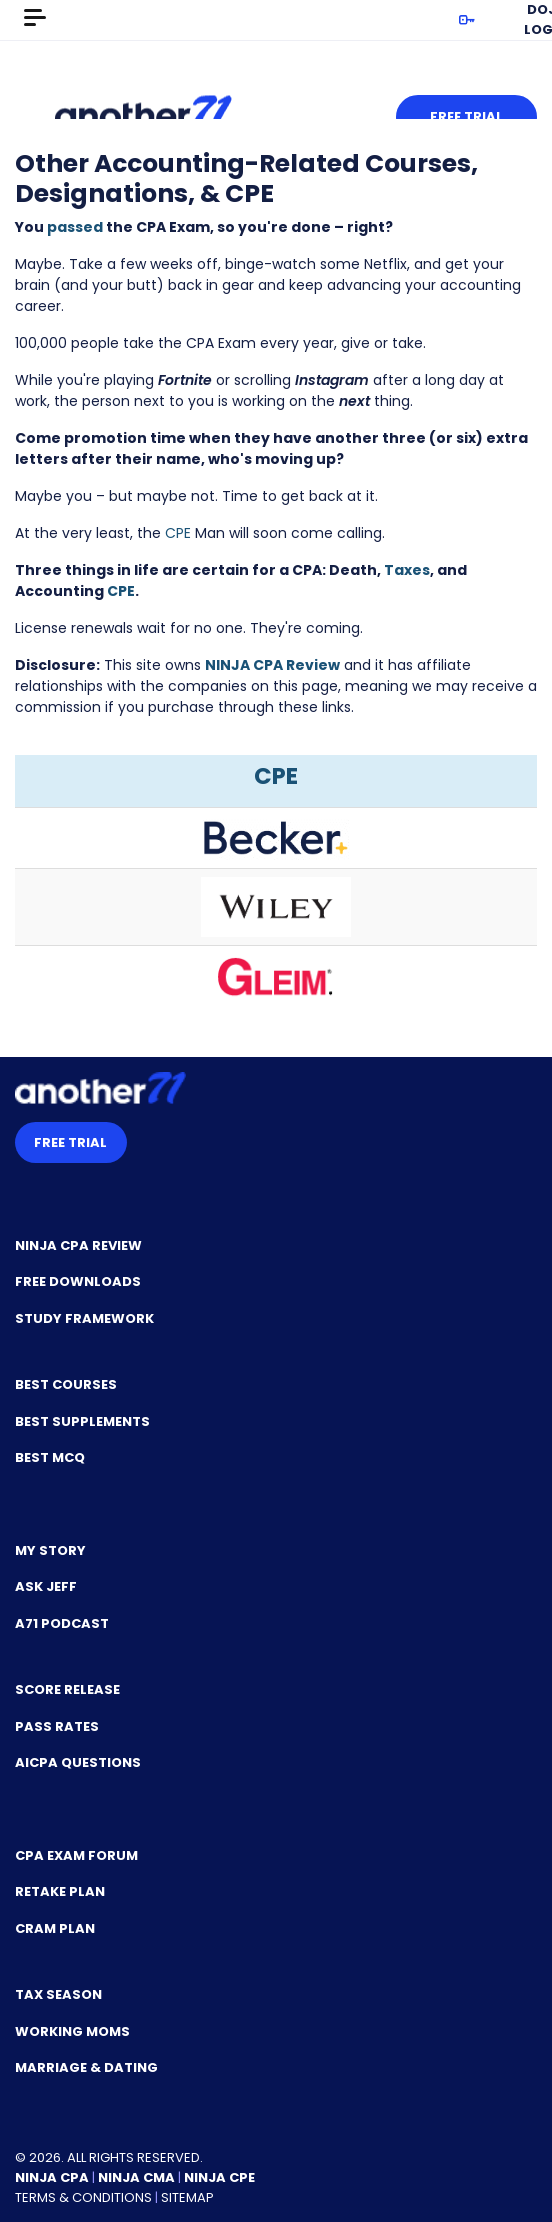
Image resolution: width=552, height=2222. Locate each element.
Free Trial (466, 116)
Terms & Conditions (83, 2197)
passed (75, 227)
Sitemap (187, 2197)
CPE (178, 533)
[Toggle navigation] (35, 18)
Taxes (407, 570)
